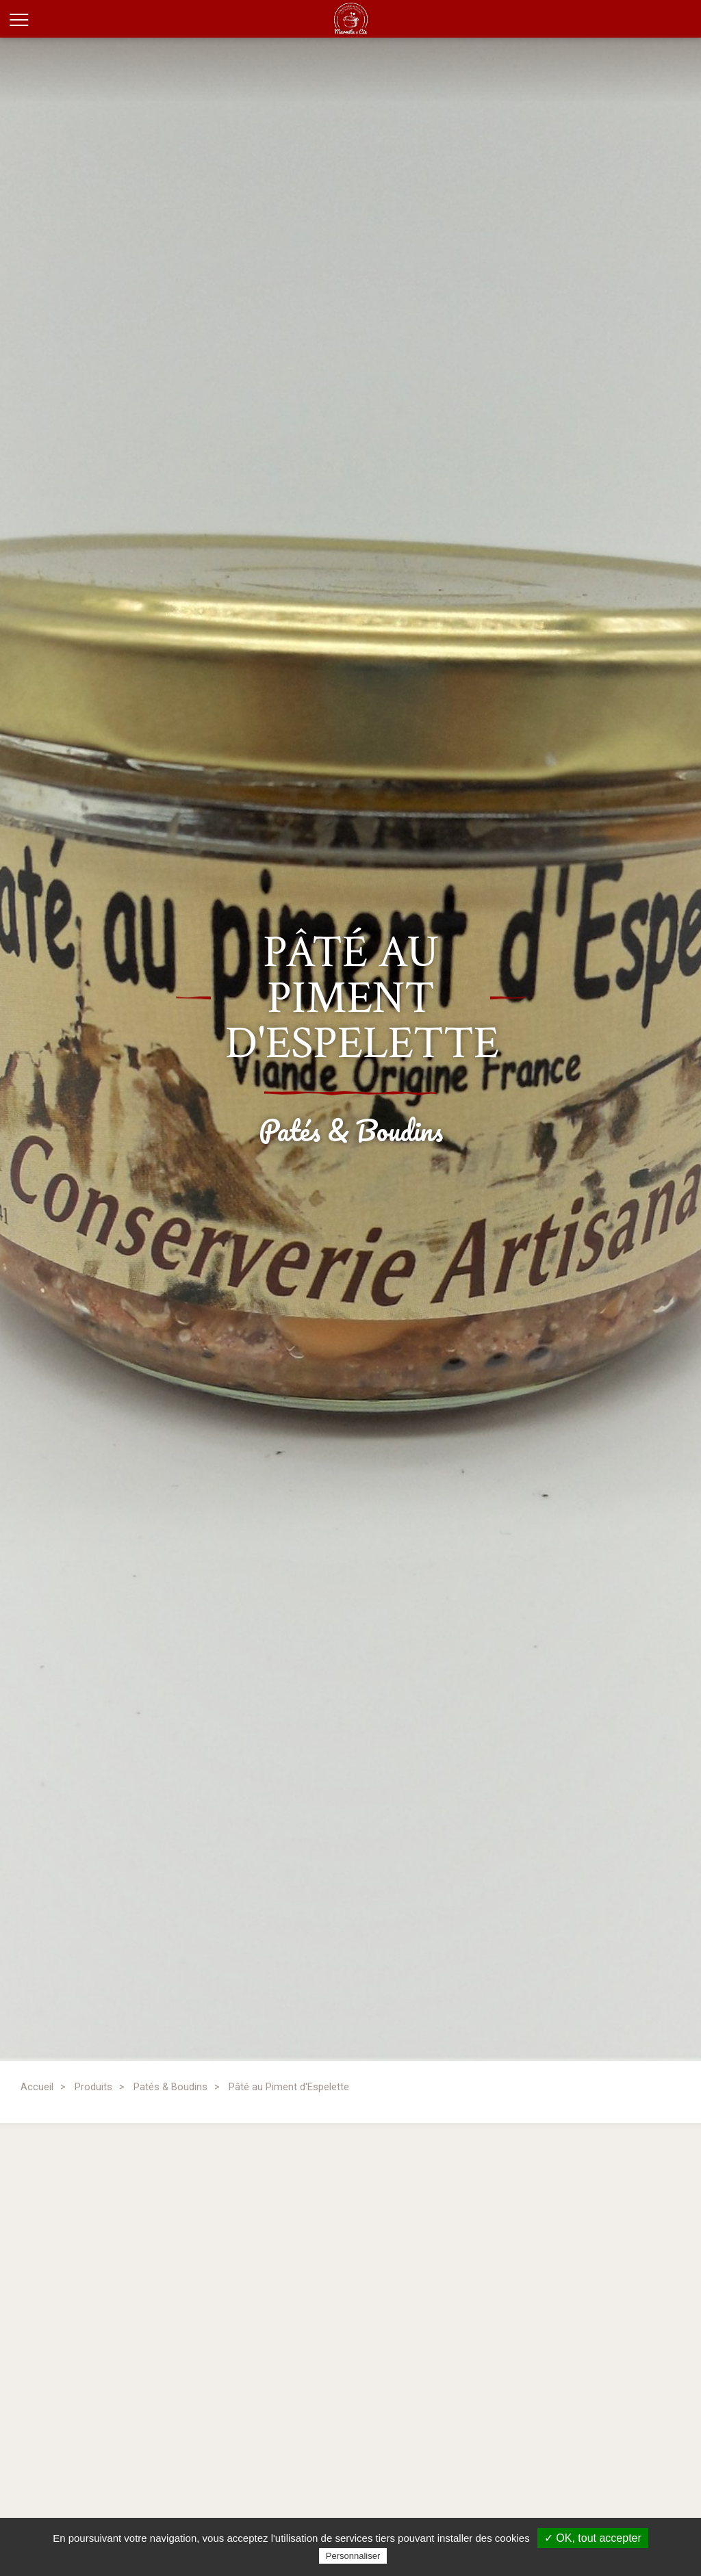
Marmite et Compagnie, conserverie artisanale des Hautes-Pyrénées (369, 19)
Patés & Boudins (170, 2087)
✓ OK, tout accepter (592, 2538)
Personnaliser (353, 2556)
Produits (93, 2087)
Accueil (37, 2087)
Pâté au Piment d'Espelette (289, 2087)
